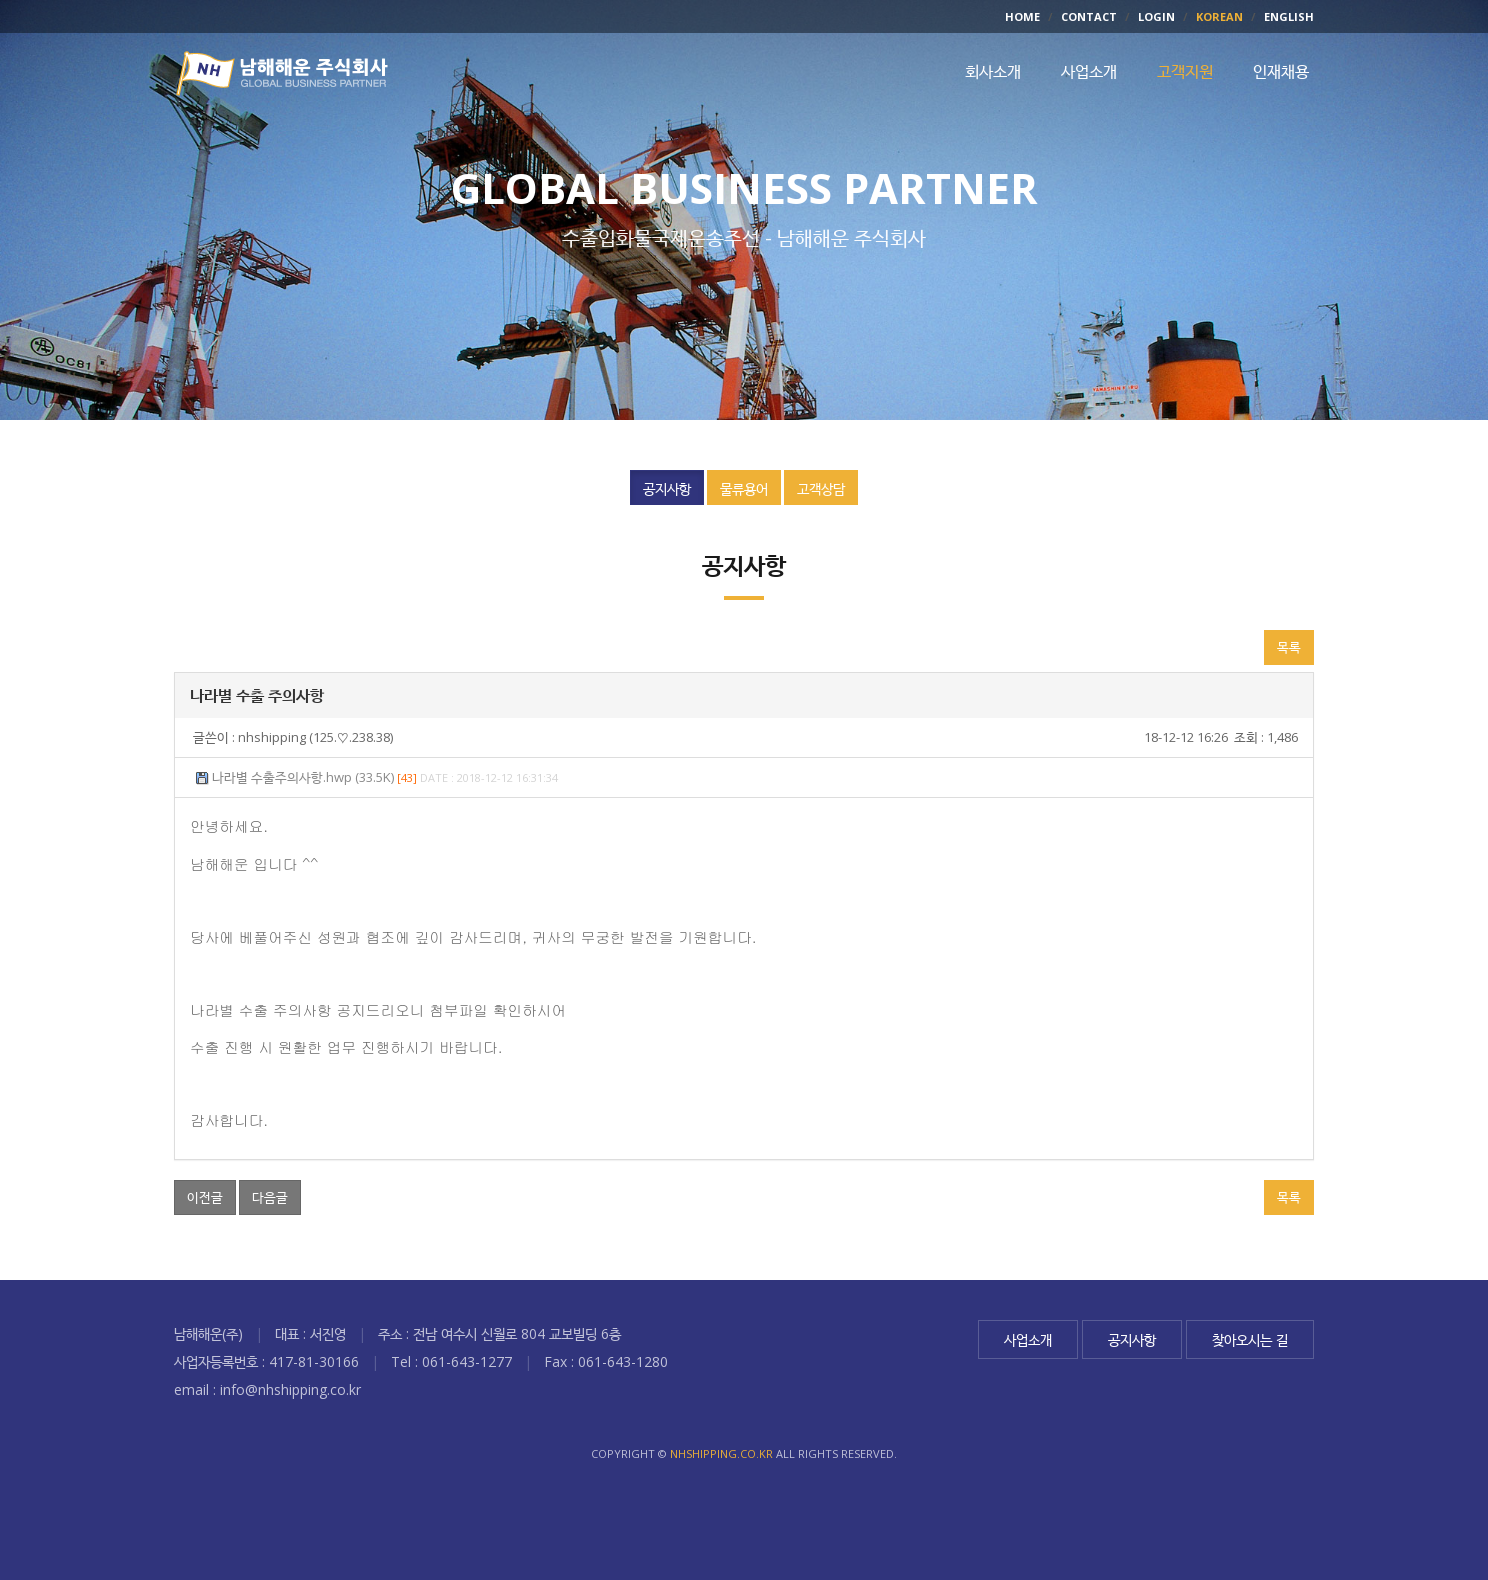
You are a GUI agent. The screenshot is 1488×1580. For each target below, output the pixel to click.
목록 (1289, 648)
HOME (1022, 16)
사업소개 (1028, 1339)
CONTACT (1089, 16)
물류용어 (744, 488)
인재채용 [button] (1281, 72)
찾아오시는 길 (1250, 1339)
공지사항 (667, 488)
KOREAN (1219, 16)
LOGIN (1156, 16)
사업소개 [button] (1089, 72)
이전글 (205, 1198)
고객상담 (821, 488)
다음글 (270, 1198)
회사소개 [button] (993, 72)
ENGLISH (1289, 16)
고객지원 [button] (1185, 72)
